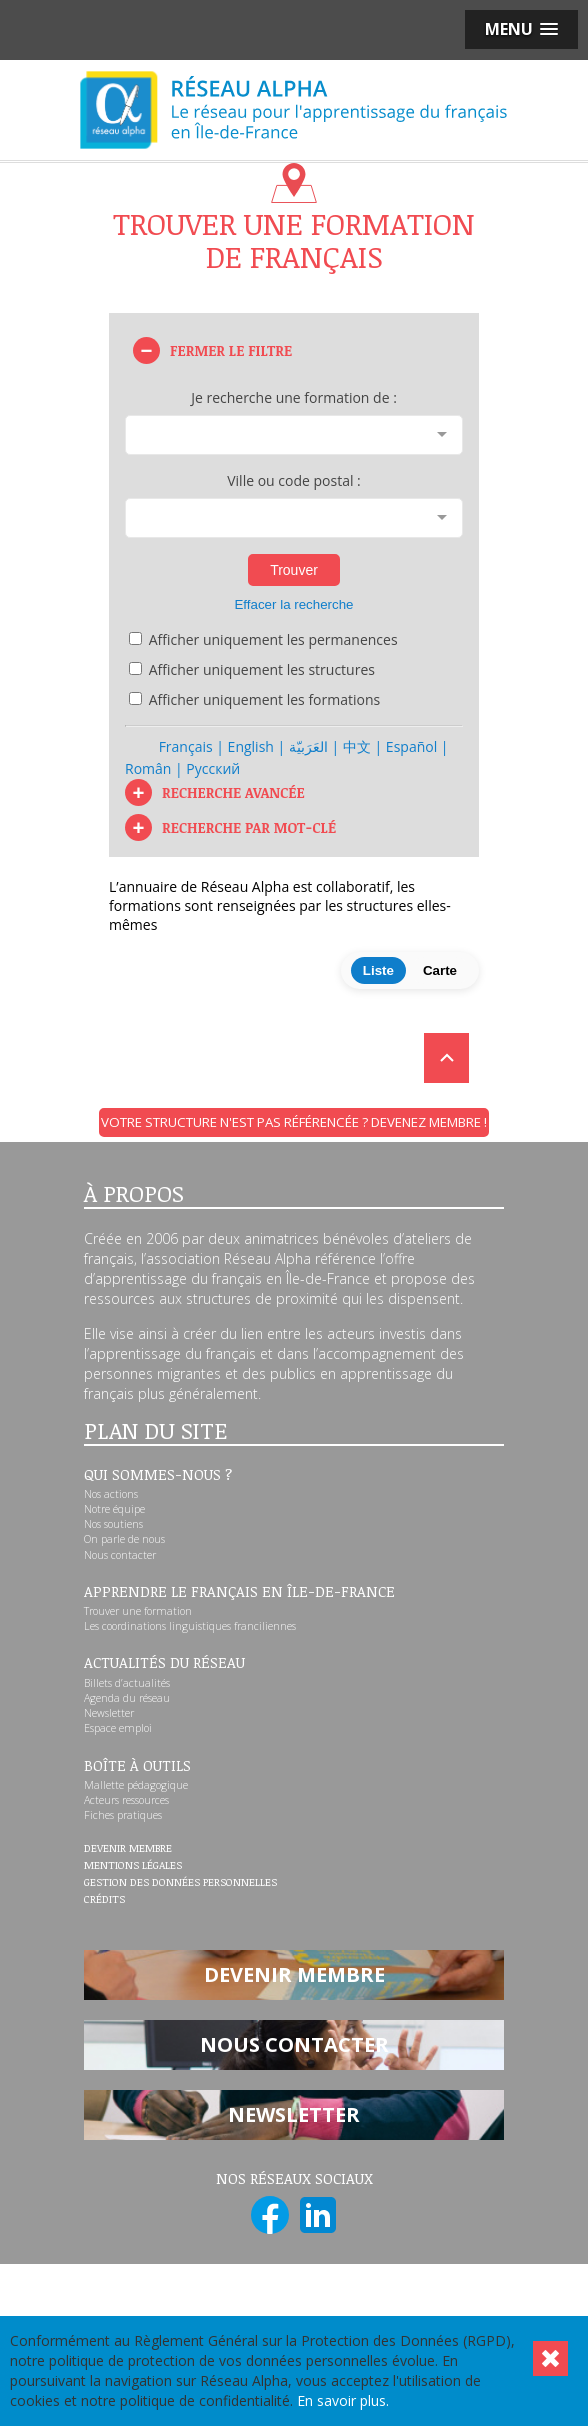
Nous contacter (120, 1555)
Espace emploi (118, 1728)
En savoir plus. (343, 2400)
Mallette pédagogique (136, 1785)
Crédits (104, 1900)
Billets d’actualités (127, 1683)
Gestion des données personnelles (180, 1883)
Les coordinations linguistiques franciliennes (190, 1626)
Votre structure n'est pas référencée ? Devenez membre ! (294, 1122)
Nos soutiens (113, 1524)
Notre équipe (114, 1509)
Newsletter (109, 1713)
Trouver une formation (138, 1611)
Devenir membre (128, 1849)
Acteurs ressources (126, 1800)
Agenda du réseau (127, 1698)
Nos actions (111, 1494)
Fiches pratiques (123, 1815)
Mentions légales (133, 1866)
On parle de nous (124, 1539)
